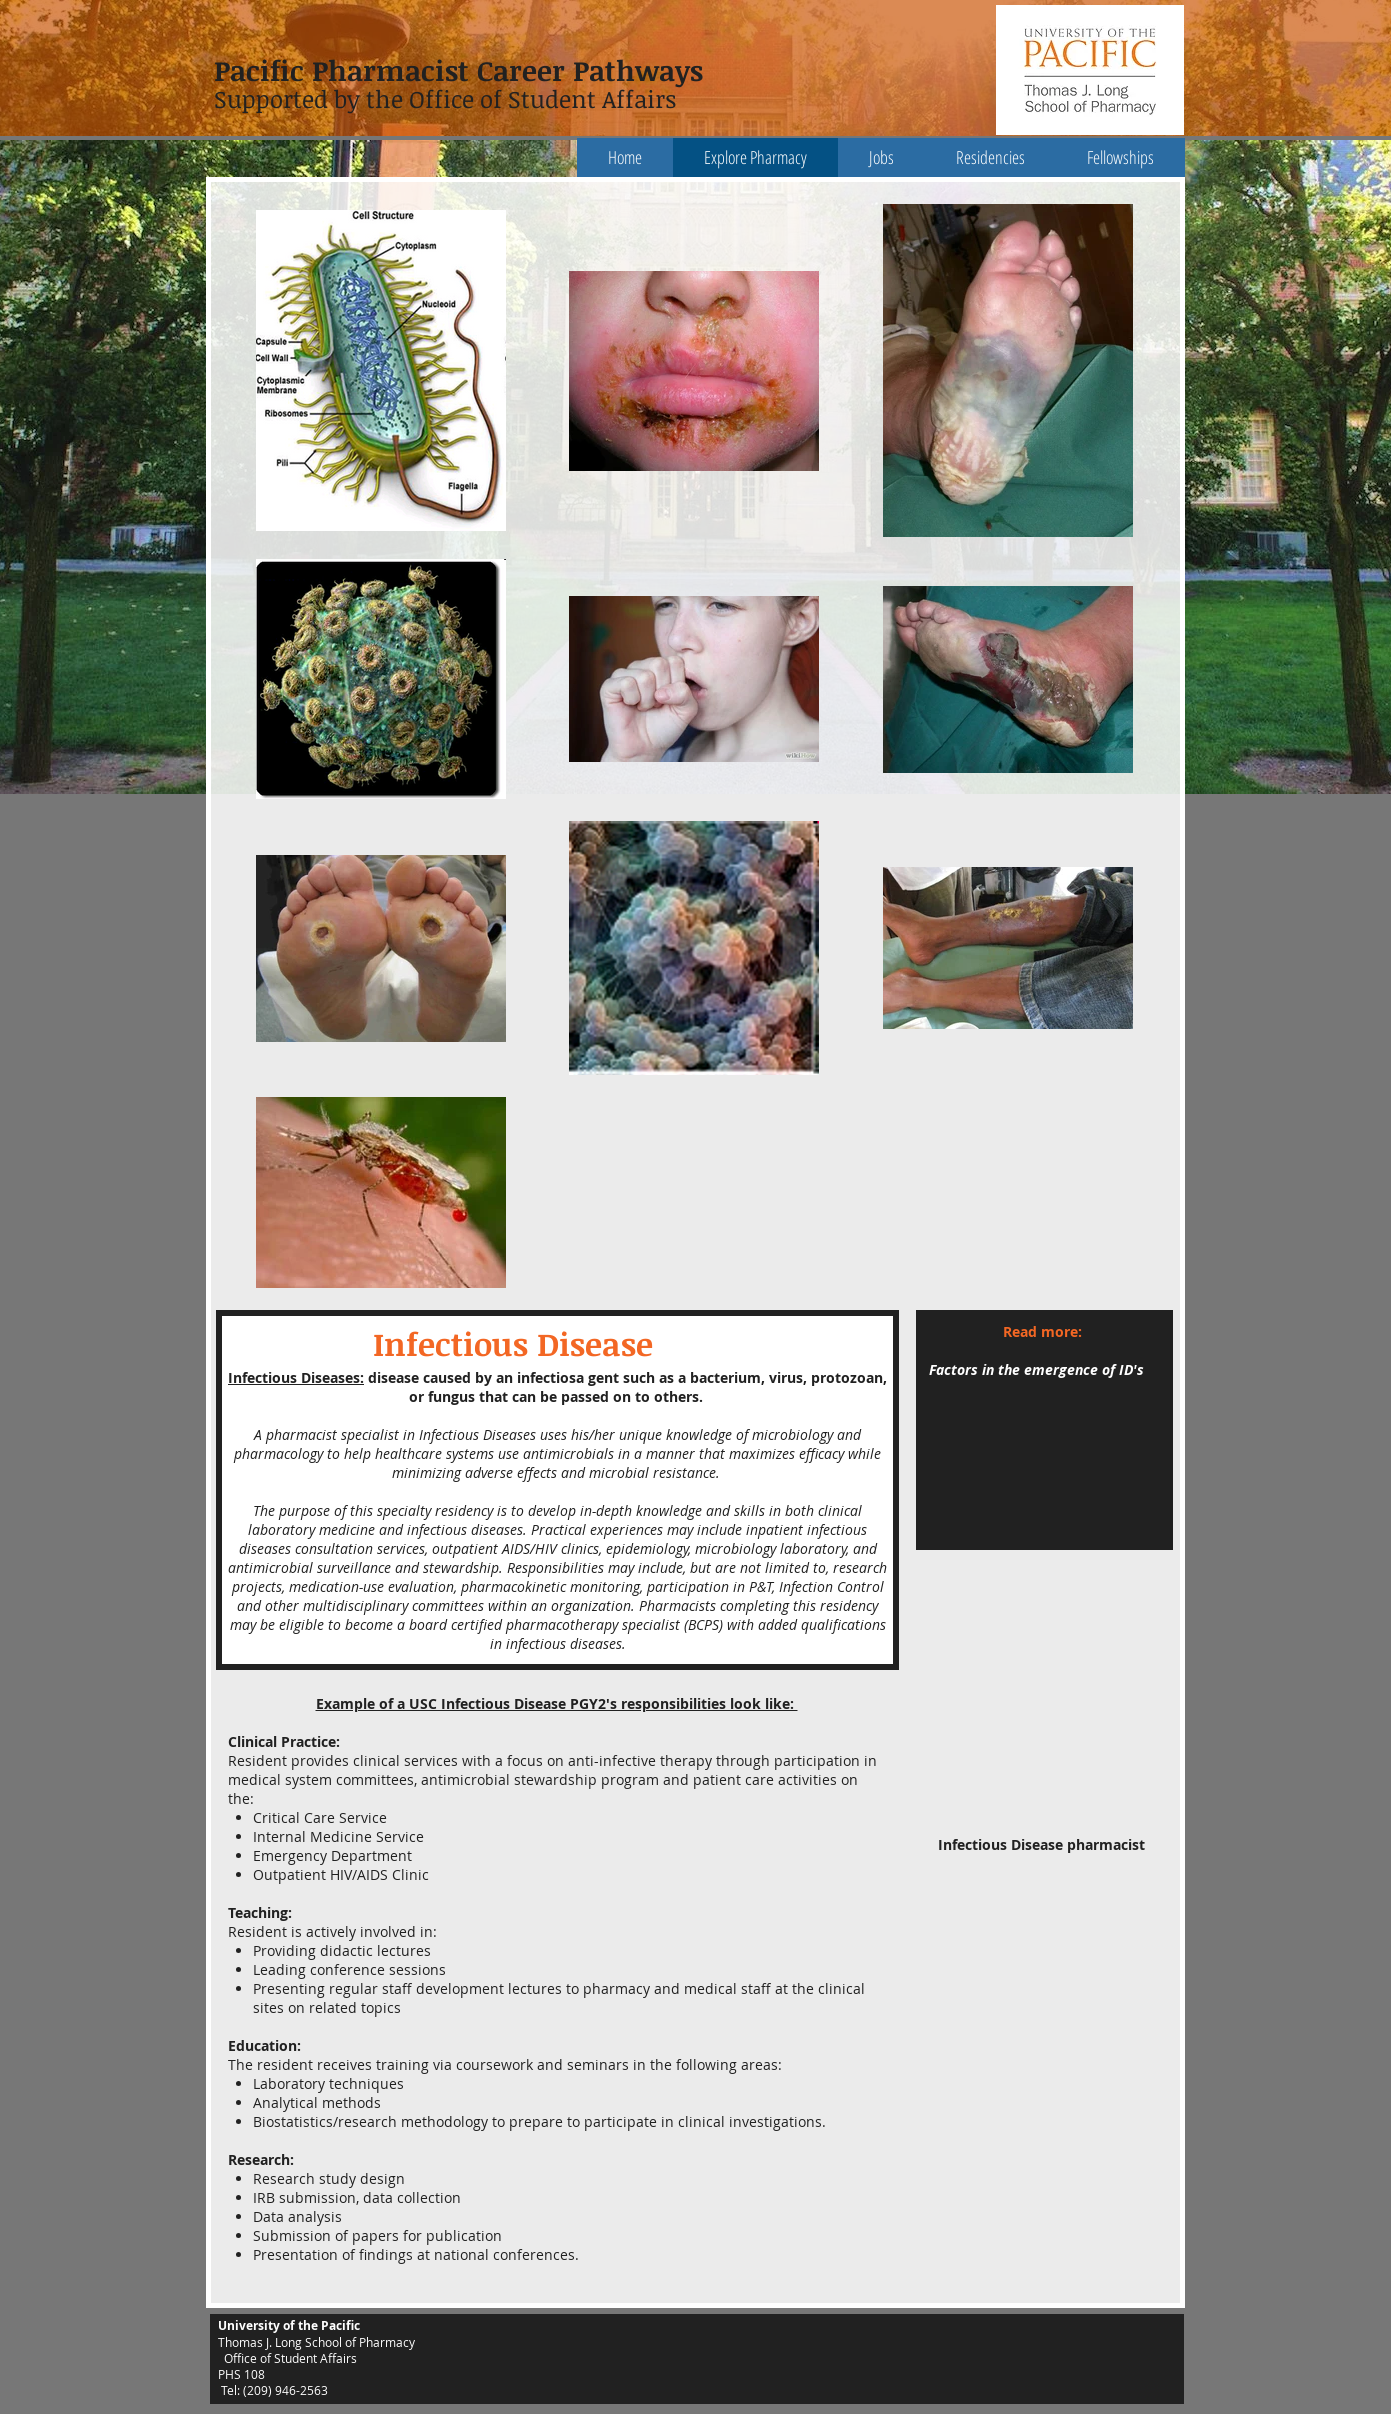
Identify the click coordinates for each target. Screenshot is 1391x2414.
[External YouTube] (1045, 1716)
